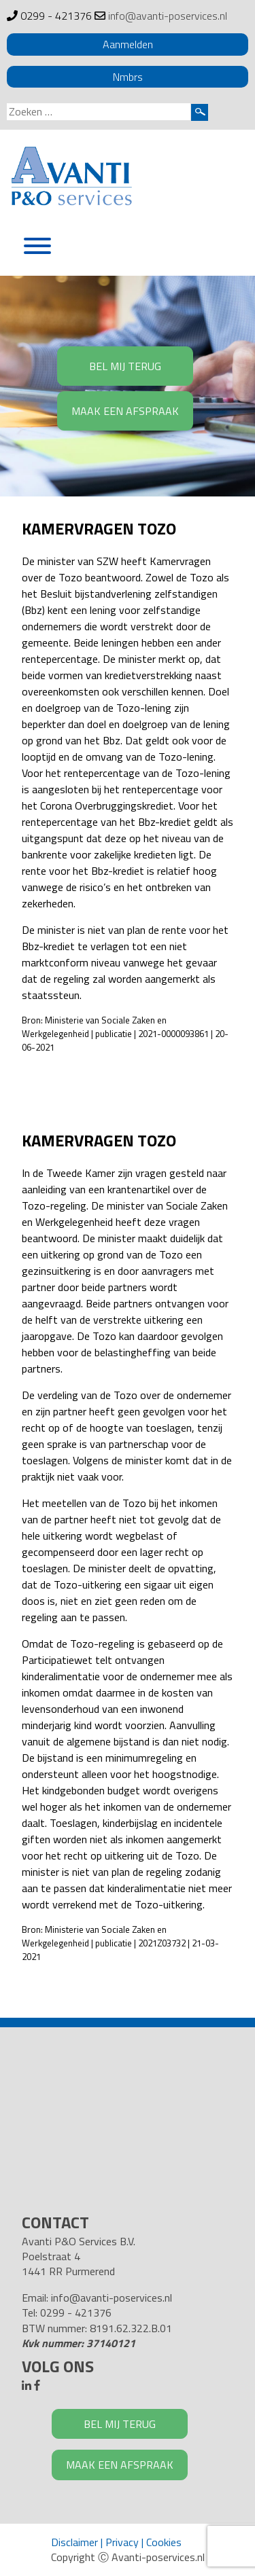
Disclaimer (74, 2542)
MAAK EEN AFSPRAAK (125, 411)
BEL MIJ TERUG (125, 366)
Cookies (164, 2542)
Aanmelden (128, 44)
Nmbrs (128, 77)
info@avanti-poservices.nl (167, 15)
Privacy (122, 2542)
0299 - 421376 (56, 15)
